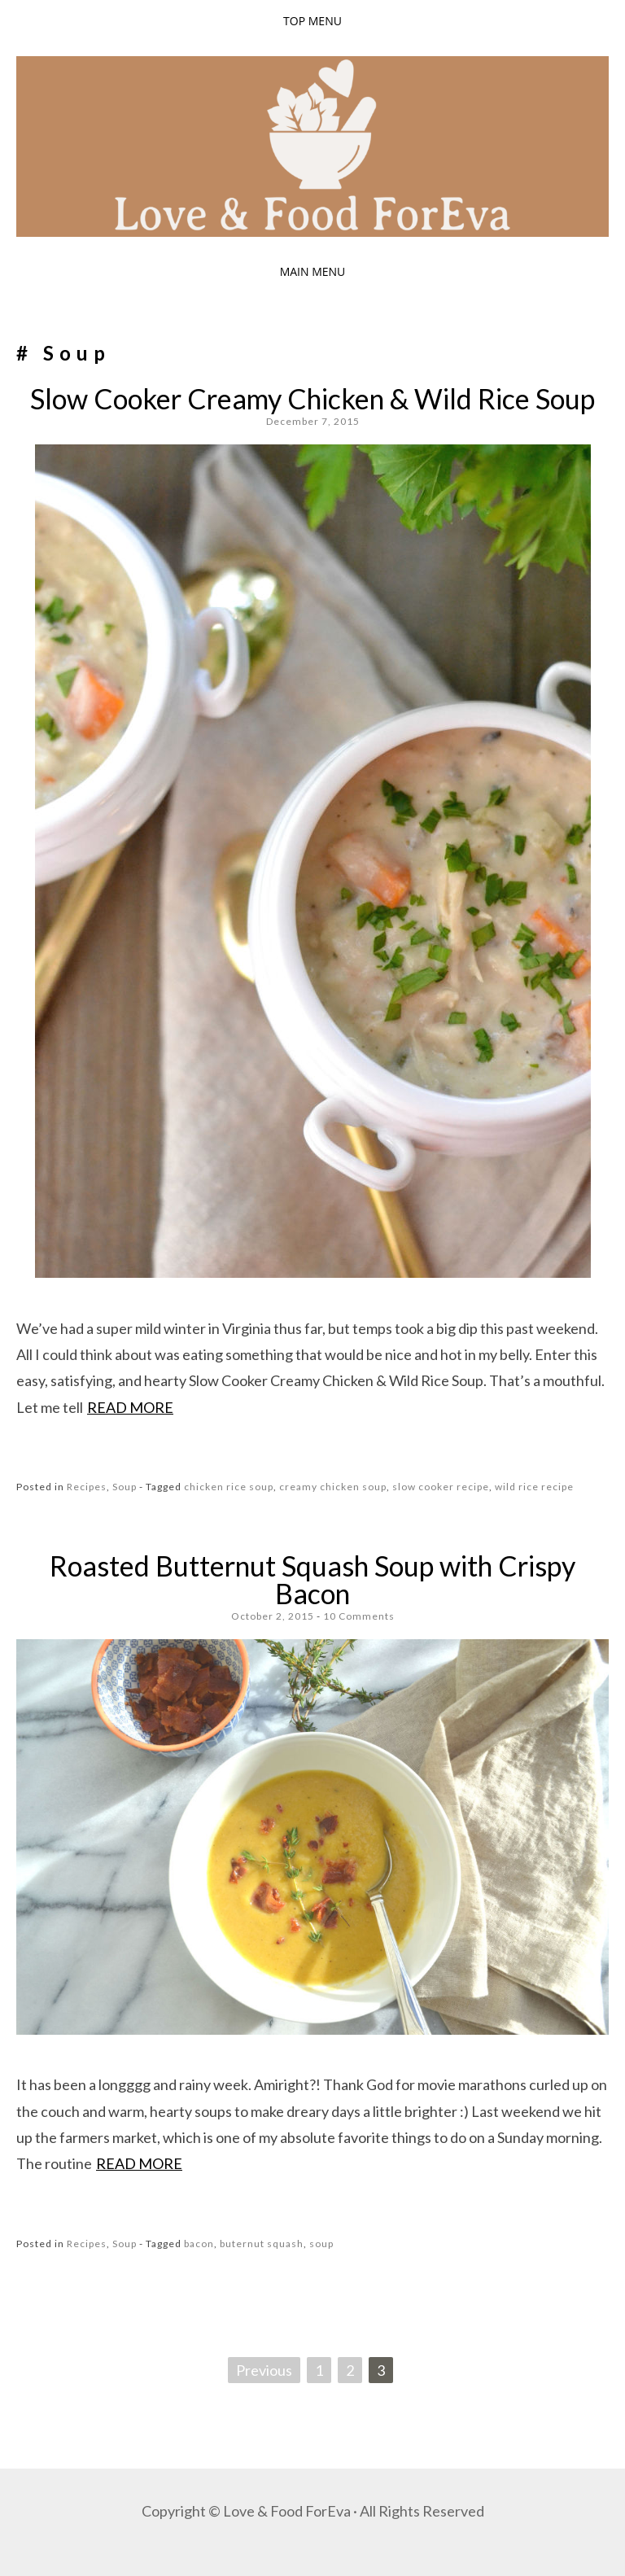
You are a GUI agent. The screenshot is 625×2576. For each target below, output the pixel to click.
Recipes (87, 1486)
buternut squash (262, 2243)
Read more (130, 1407)
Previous (264, 2370)
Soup (124, 1486)
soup (321, 2243)
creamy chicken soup (333, 1486)
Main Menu (313, 271)
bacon (199, 2243)
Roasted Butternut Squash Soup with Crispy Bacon (312, 1579)
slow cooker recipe (440, 1486)
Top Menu (312, 20)
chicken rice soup (228, 1486)
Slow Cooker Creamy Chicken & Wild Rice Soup (312, 398)
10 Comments (359, 1616)
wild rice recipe (534, 1486)
